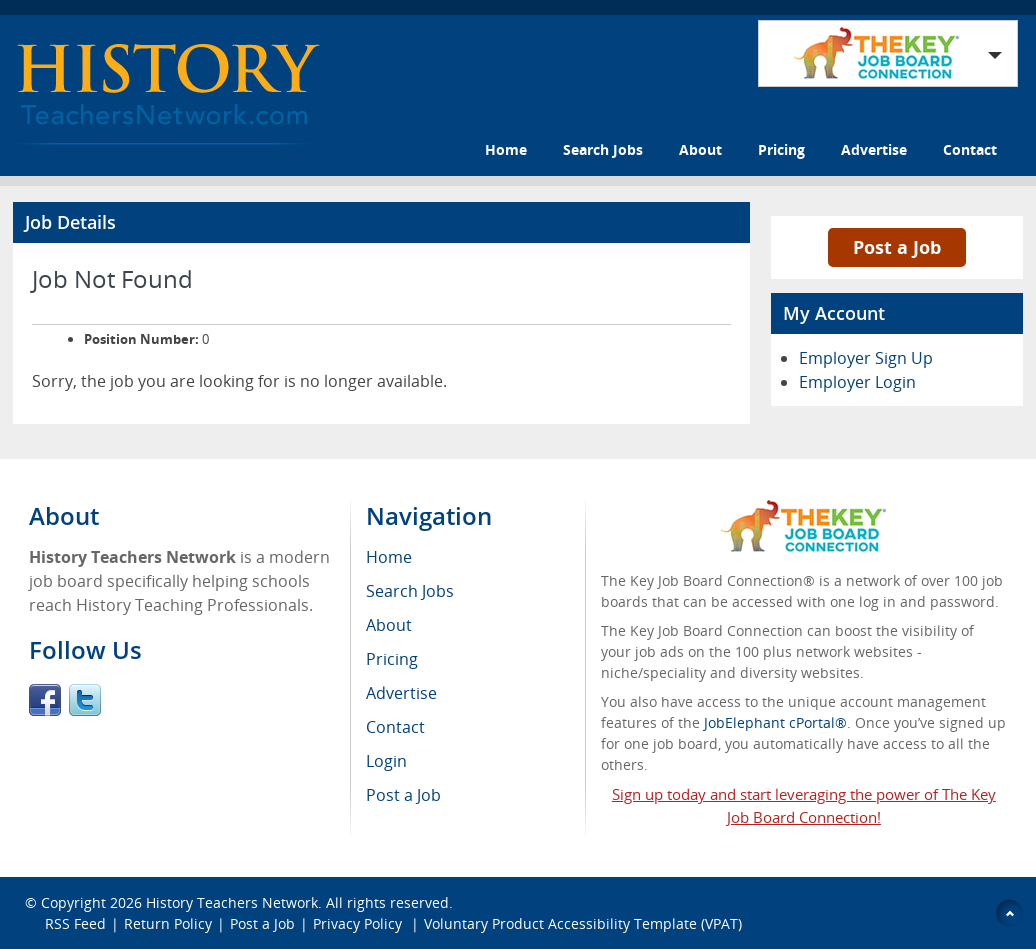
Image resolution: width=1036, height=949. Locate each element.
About (700, 149)
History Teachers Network (232, 902)
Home (506, 149)
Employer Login (857, 382)
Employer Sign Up (866, 358)
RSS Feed (75, 923)
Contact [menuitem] (395, 727)
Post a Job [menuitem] (403, 795)
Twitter (85, 700)
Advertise (874, 149)
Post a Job (897, 247)
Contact (970, 149)
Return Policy (168, 923)
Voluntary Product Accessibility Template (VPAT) (583, 923)
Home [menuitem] (389, 557)
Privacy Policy (359, 923)
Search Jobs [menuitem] (410, 591)
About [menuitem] (389, 625)
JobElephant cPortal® (775, 722)
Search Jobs (603, 149)
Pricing (781, 149)
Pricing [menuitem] (392, 659)
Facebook (45, 700)
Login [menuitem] (386, 761)
